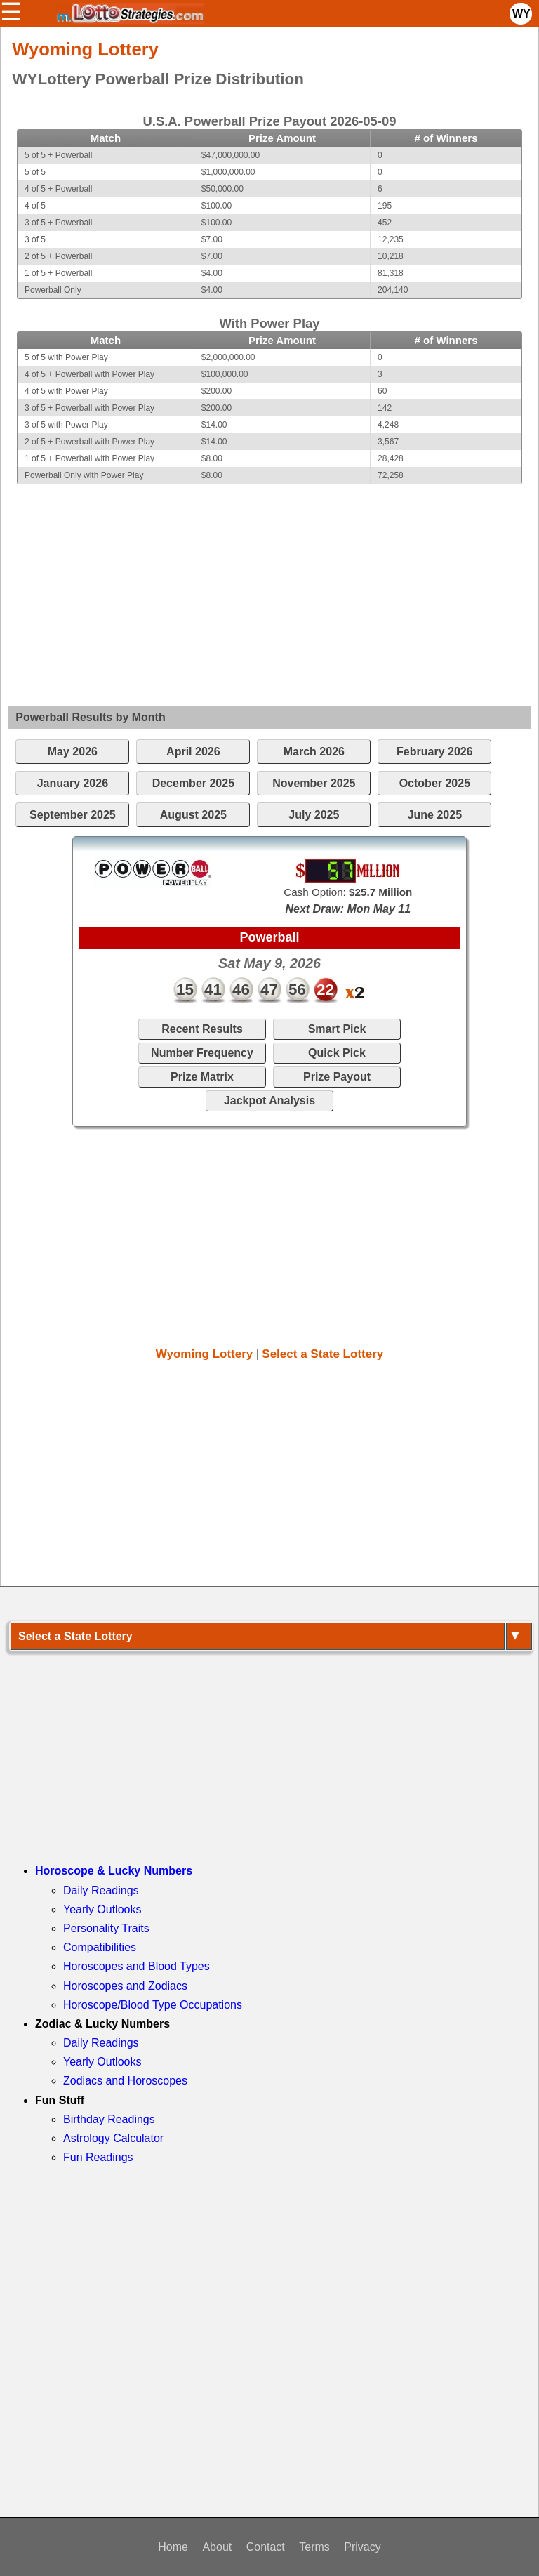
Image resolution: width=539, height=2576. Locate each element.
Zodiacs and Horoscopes (125, 2081)
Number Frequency (202, 1053)
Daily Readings (101, 1890)
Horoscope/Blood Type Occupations (152, 2005)
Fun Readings (98, 2157)
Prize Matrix (202, 1077)
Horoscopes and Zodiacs (125, 1986)
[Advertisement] (269, 582)
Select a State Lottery (322, 1354)
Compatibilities (99, 1947)
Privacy (362, 2547)
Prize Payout (337, 1077)
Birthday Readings (109, 2119)
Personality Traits (106, 1928)
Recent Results (202, 1029)
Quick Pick (337, 1053)
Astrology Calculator (113, 2138)
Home (173, 2547)
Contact (265, 2547)
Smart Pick (337, 1029)
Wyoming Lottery (204, 1354)
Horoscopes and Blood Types (136, 1966)
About (217, 2547)
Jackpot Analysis (269, 1101)
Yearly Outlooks (102, 1909)
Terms (314, 2547)
